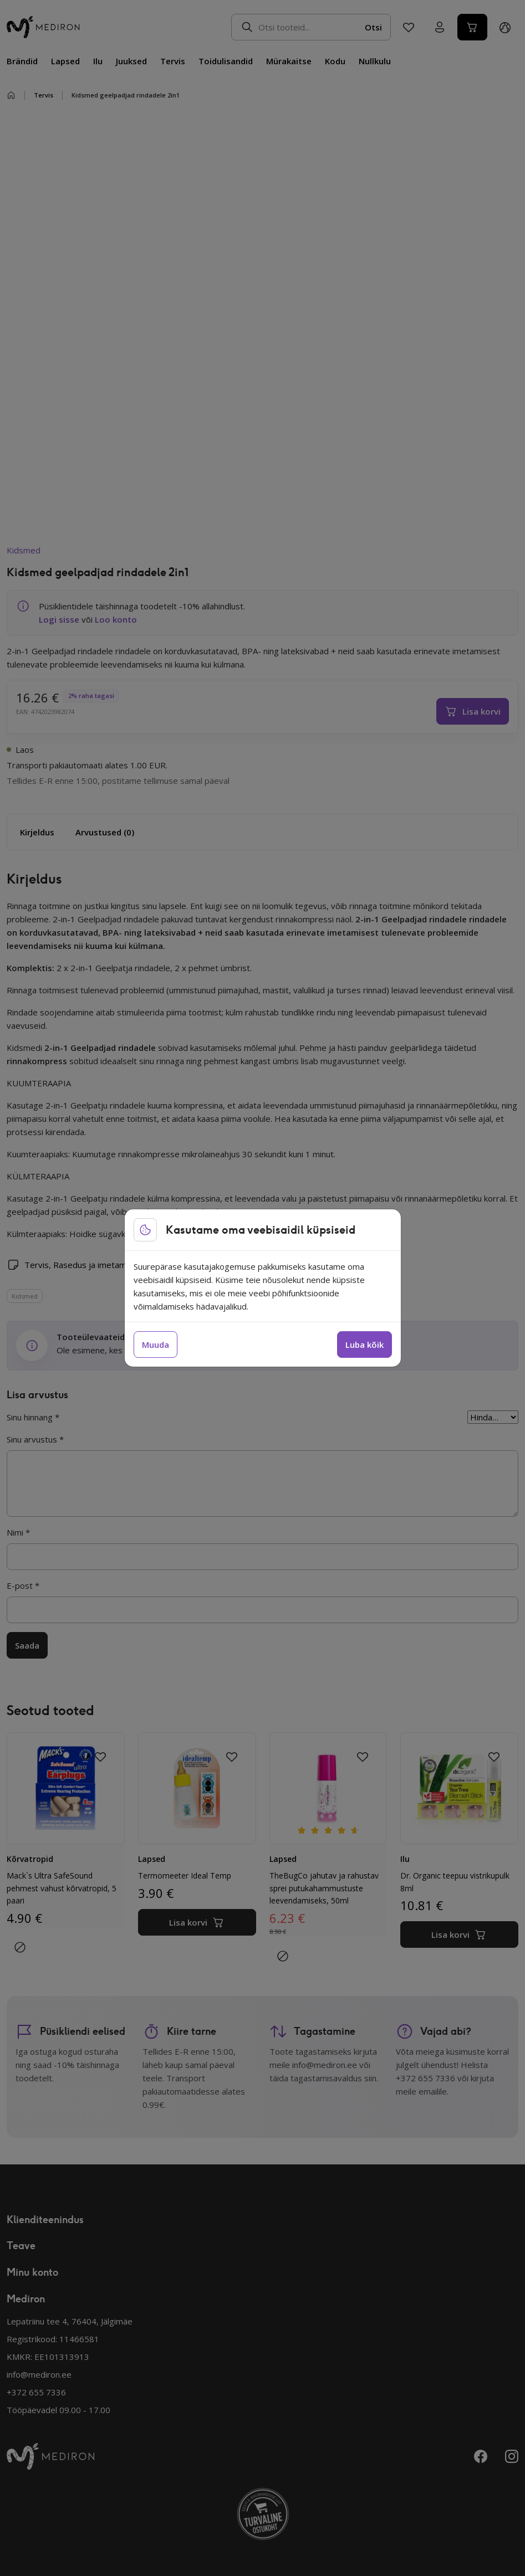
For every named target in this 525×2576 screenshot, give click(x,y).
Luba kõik (364, 1344)
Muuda (155, 1344)
